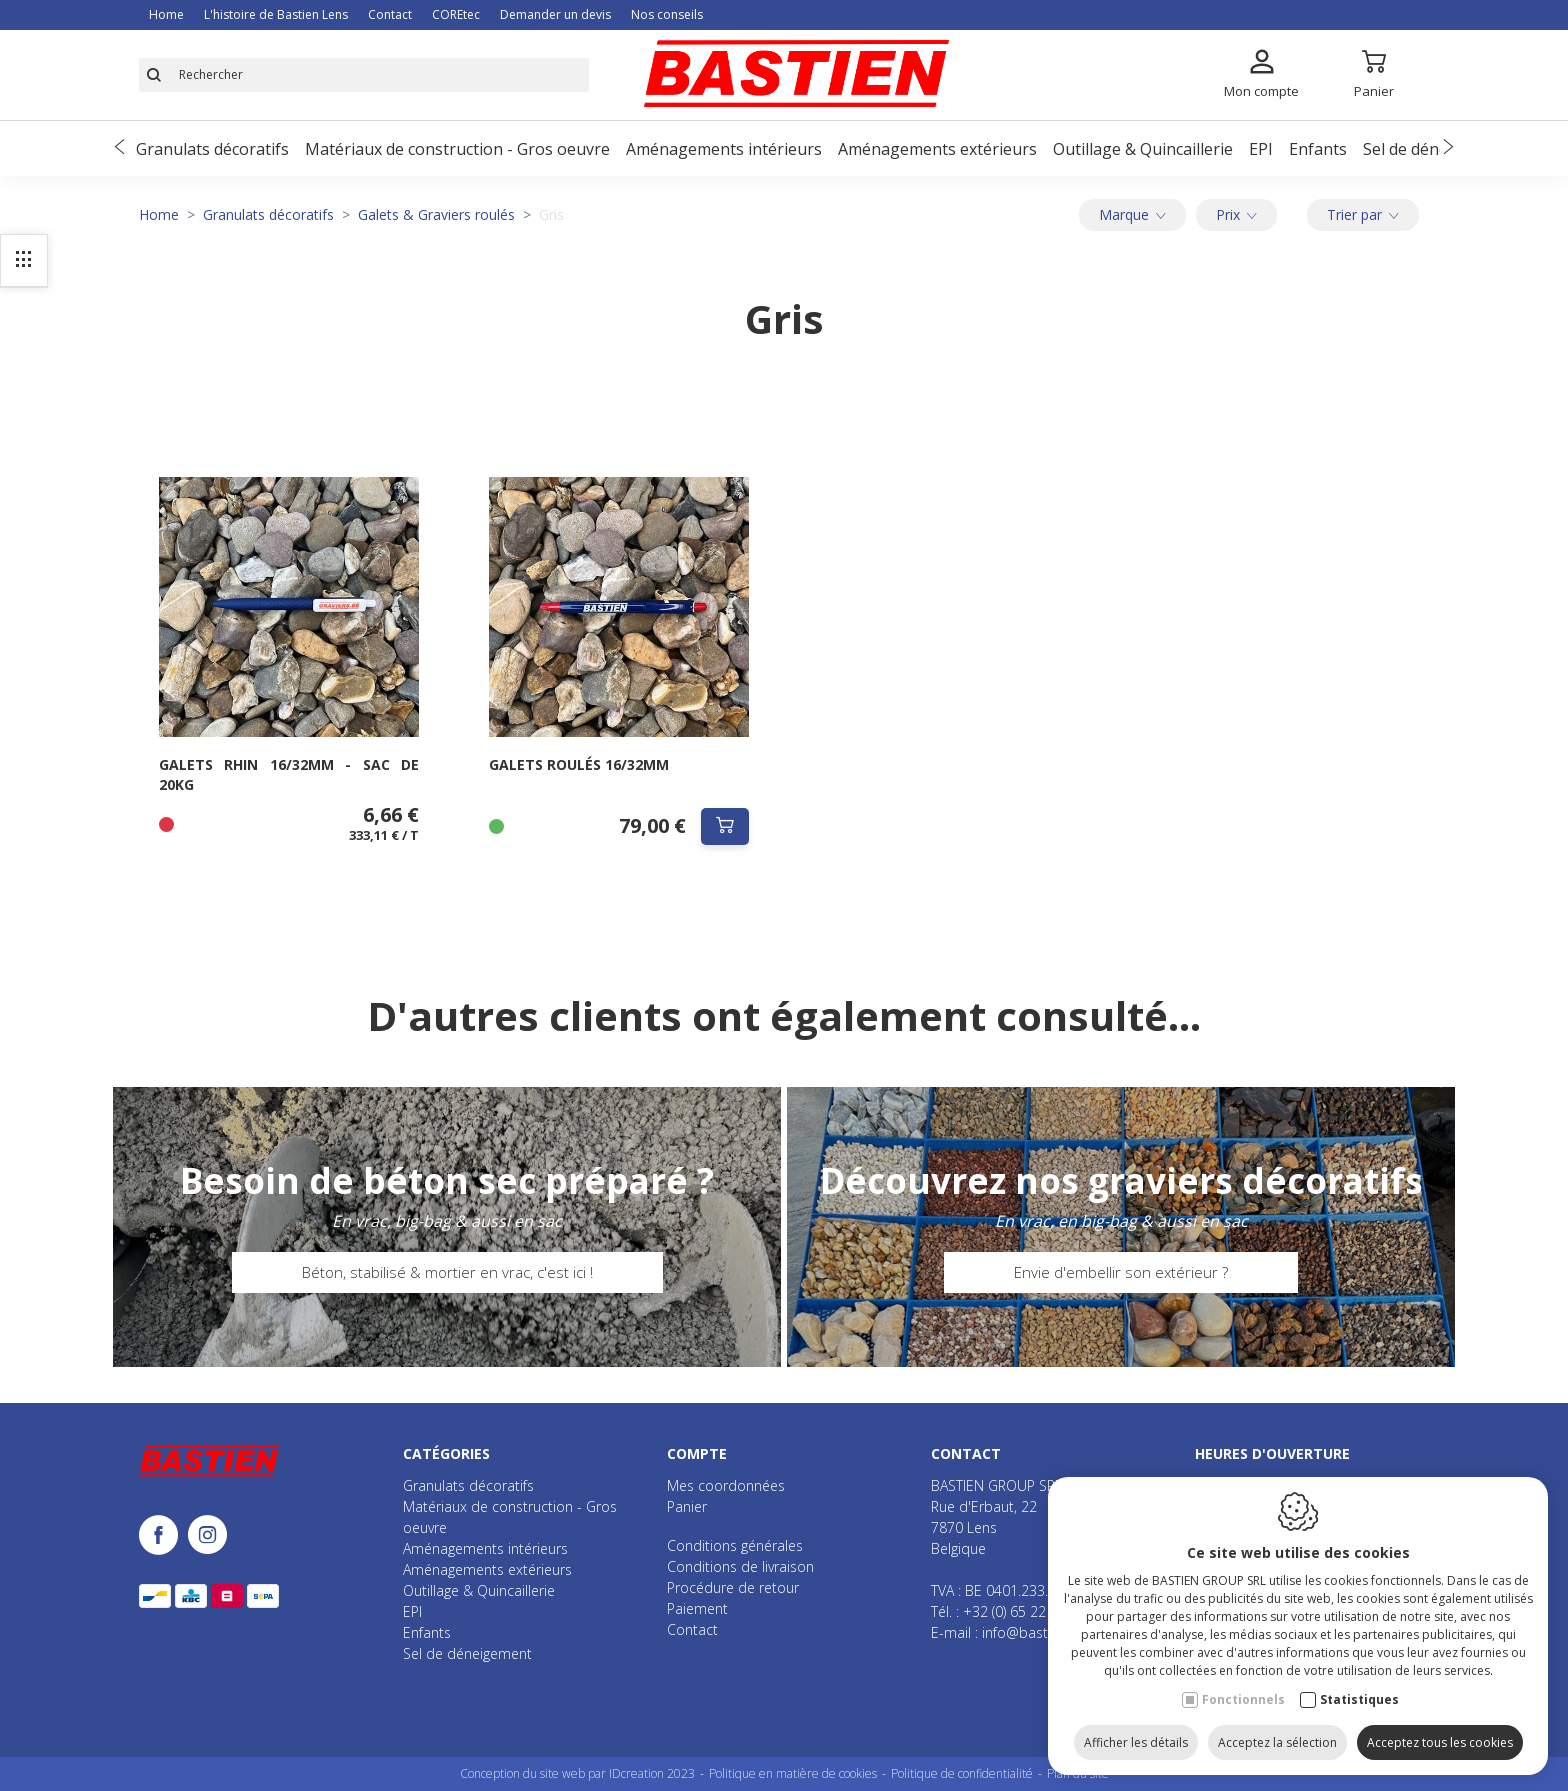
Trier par (1363, 214)
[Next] (1448, 148)
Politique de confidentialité (962, 1773)
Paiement (697, 1608)
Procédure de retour (733, 1587)
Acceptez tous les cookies (1440, 1738)
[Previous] (120, 148)
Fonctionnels (1243, 1695)
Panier (687, 1506)
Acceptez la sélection (1277, 1738)
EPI (1261, 149)
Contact (390, 14)
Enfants (1318, 149)
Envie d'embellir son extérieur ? (1121, 1272)
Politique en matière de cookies (793, 1773)
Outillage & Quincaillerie (1143, 149)
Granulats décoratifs (212, 149)
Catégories (446, 1453)
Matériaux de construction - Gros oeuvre (457, 149)
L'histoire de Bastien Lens (276, 14)
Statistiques (1359, 1695)
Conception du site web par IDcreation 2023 (577, 1773)
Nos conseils (667, 14)
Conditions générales (735, 1545)
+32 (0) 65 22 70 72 (1024, 1611)
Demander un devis (555, 14)
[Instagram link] (207, 1536)
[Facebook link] (163, 1536)
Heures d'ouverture (1272, 1453)
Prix (1236, 214)
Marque (1132, 214)
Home (166, 14)
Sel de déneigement (1436, 149)
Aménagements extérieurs (937, 149)
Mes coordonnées (726, 1485)
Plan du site (1078, 1773)
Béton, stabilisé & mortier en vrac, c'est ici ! (447, 1272)
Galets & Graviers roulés (436, 214)
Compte (697, 1453)
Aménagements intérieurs (724, 149)
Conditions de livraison (740, 1566)
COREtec (456, 14)
